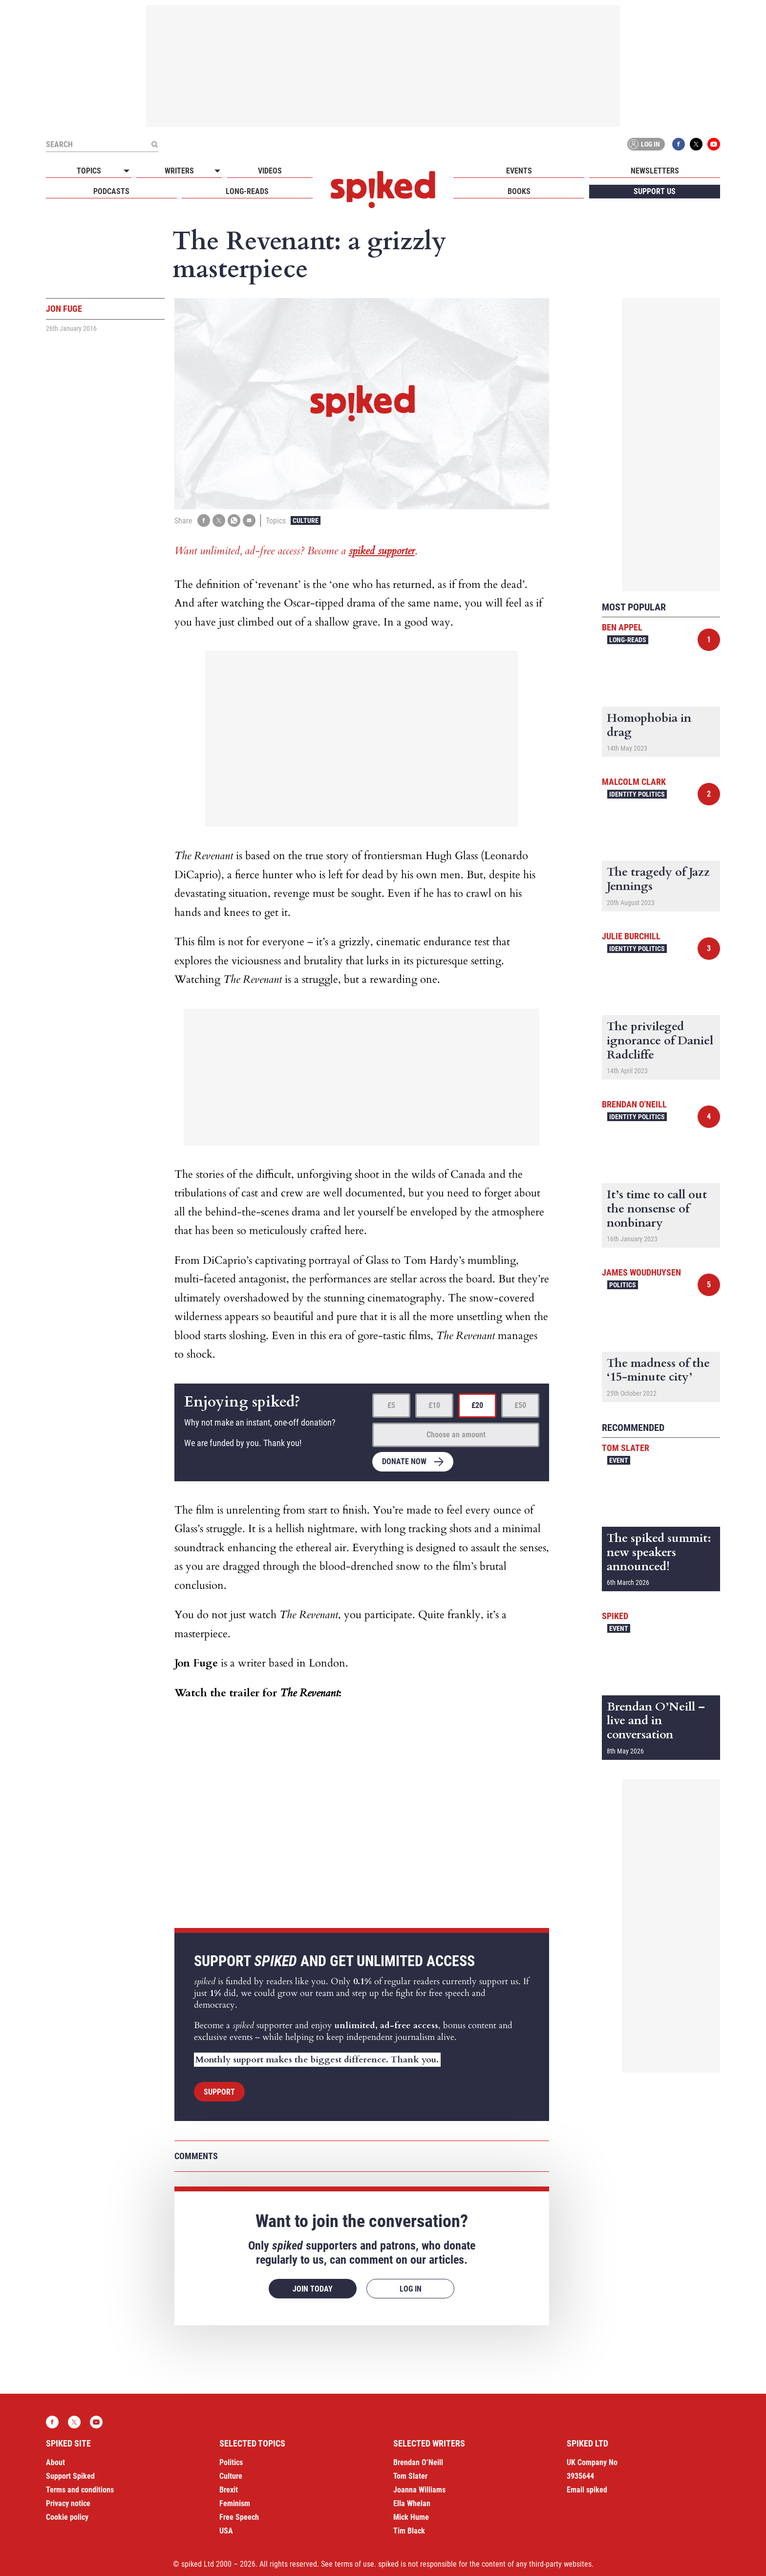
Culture (306, 520)
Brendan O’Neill (418, 2462)
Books (519, 191)
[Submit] (154, 144)
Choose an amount (456, 1434)
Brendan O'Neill (634, 1104)
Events (519, 170)
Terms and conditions (80, 2489)
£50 (520, 1405)
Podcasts (111, 191)
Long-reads (247, 191)
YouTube (713, 144)
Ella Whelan (411, 2503)
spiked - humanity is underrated (383, 189)
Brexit (228, 2489)
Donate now (404, 1461)
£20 (477, 1405)
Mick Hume (411, 2517)
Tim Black (409, 2530)
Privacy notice (68, 2503)
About (55, 2462)
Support (219, 2092)
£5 (391, 1405)
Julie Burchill (631, 936)
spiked (615, 1616)
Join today (313, 2289)
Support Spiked (70, 2476)
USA (226, 2530)
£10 (434, 1405)
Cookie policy (67, 2517)
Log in (644, 144)
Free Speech (239, 2517)
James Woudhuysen (641, 1272)
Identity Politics (637, 794)
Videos (270, 170)
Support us (655, 191)
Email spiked (587, 2489)
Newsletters (655, 170)
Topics (89, 170)
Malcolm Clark (634, 782)
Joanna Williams (419, 2489)
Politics (622, 1285)
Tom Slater (625, 1448)
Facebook (678, 144)
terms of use (354, 2564)
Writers (179, 170)
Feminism (234, 2503)
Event (618, 1460)
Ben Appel (622, 627)
